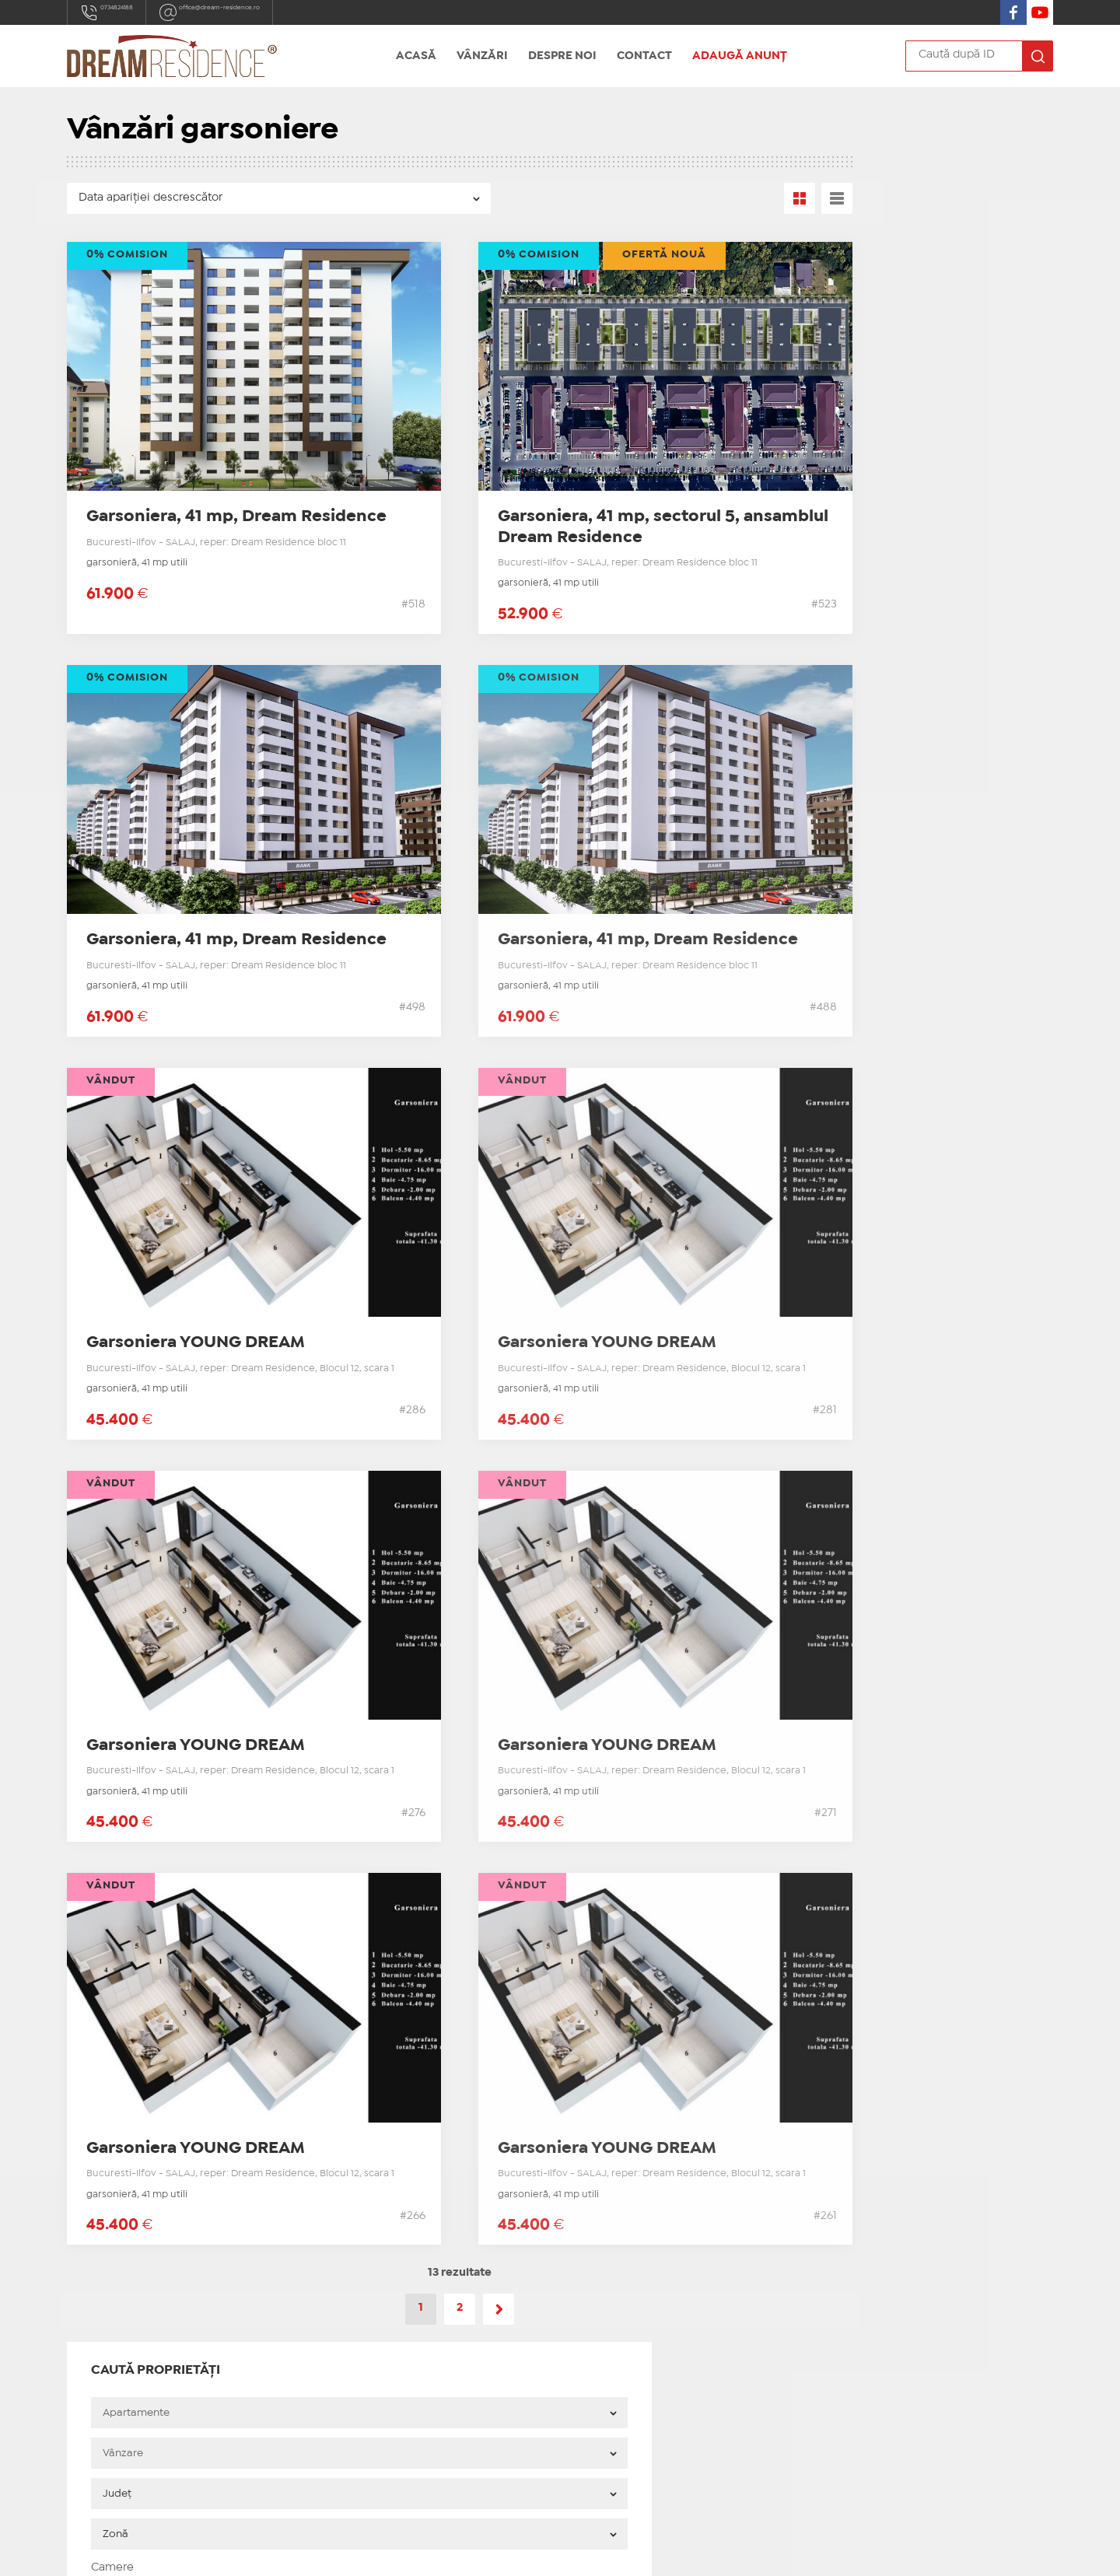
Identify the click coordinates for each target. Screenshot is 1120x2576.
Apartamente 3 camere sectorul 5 (413, 2336)
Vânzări (482, 56)
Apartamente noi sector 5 (391, 2276)
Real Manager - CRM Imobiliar (762, 2551)
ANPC (336, 2431)
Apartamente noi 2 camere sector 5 (418, 2316)
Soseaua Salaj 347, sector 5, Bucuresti (165, 2367)
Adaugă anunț (739, 56)
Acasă (416, 56)
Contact (644, 56)
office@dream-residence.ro (272, 12)
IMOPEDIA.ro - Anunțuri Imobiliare (508, 2551)
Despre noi (562, 56)
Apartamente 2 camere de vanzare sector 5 (908, 755)
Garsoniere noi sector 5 (384, 2296)
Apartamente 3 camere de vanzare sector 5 (908, 784)
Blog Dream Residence (853, 813)
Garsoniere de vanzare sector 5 (875, 725)
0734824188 (122, 12)
